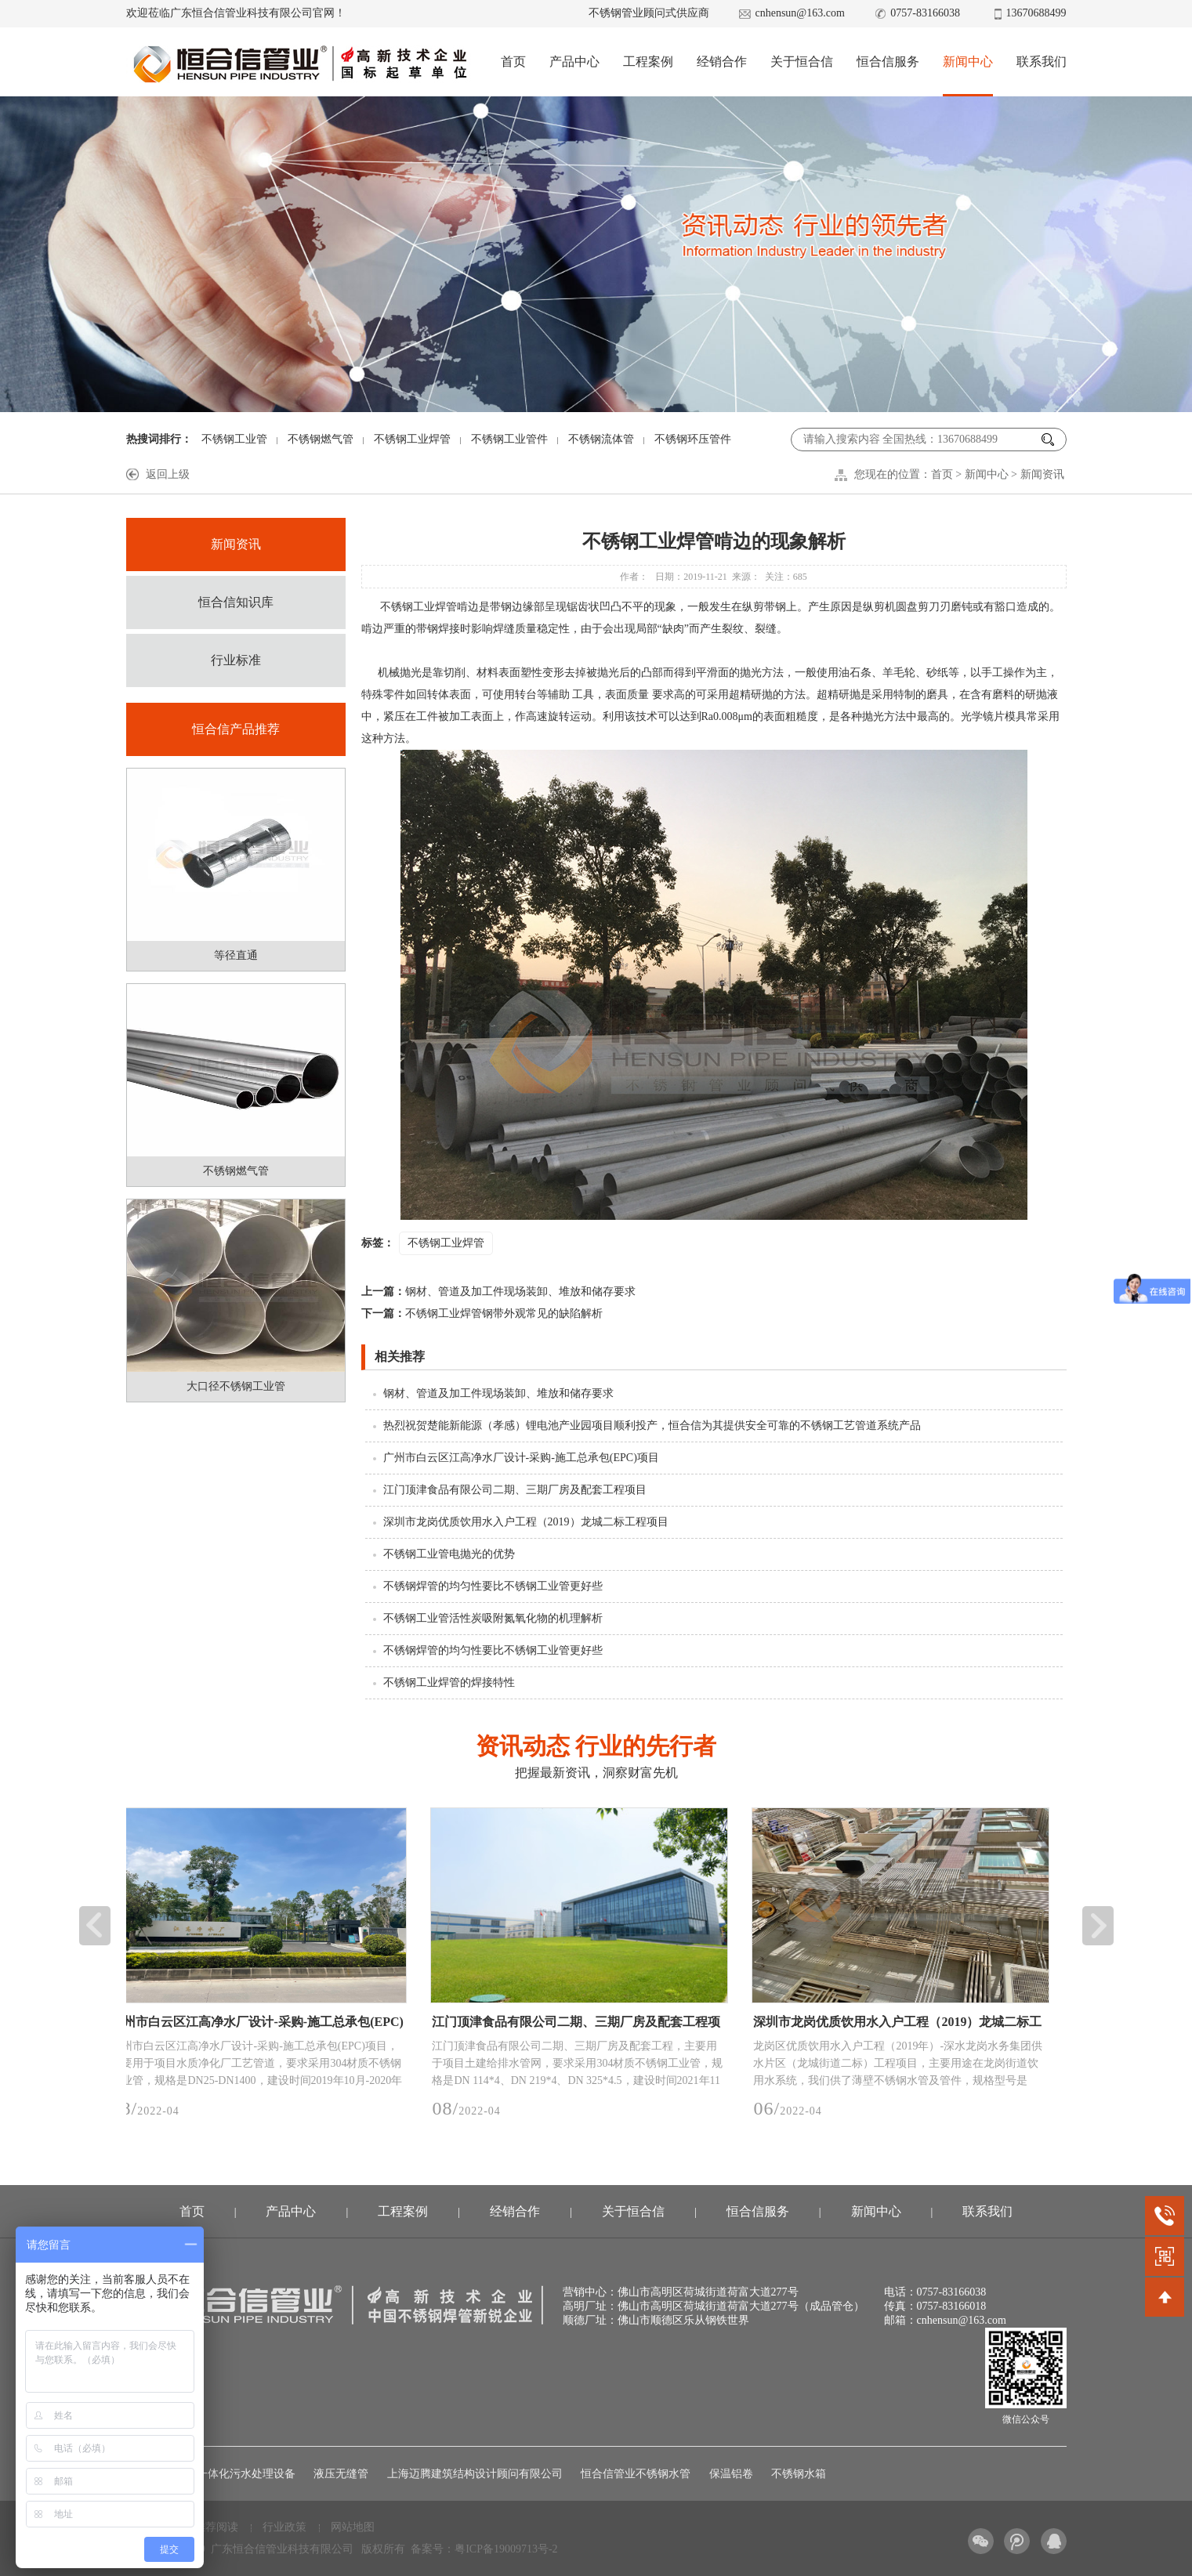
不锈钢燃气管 (320, 439)
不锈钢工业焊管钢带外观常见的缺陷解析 (482, 1313)
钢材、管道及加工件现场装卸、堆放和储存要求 (498, 1291)
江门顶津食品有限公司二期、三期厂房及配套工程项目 (515, 1490)
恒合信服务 (888, 61)
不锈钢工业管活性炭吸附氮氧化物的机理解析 (493, 1618)
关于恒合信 (801, 61)
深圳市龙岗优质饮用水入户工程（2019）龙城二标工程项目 (525, 1522)
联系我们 (1041, 61)
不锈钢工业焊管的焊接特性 (449, 1682)
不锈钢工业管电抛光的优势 (449, 1554)
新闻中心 (968, 61)
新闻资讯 (1042, 474)
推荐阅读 (216, 2527)
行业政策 (284, 2527)
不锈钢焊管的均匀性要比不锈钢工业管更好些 (493, 1586)
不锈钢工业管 (234, 439)
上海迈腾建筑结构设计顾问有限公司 (475, 2474)
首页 (513, 61)
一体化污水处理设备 (246, 2474)
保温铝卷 (731, 2474)
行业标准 (236, 660)
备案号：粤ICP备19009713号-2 (484, 2549)
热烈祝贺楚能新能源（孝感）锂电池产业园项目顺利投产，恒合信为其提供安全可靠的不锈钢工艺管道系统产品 (652, 1425)
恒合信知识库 (236, 602)
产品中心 (574, 61)
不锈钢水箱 (798, 2474)
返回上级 (168, 474)
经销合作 (722, 61)
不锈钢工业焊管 (412, 439)
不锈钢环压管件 (692, 439)
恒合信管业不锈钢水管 (635, 2474)
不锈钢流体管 (601, 439)
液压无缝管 (340, 2474)
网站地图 (353, 2527)
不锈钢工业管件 (509, 439)
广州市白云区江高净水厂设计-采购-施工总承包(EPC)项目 (521, 1457)
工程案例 (648, 61)
